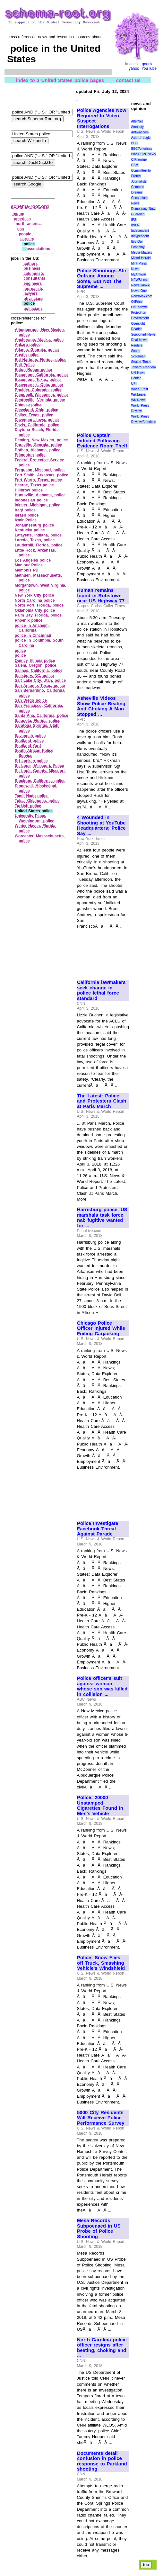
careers (27, 239)
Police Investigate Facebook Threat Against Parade (97, 1528)
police (20, 650)
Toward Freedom (143, 367)
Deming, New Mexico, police (41, 440)
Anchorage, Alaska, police (39, 340)
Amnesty (137, 127)
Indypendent (140, 236)
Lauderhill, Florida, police (39, 545)
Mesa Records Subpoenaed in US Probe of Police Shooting (99, 2228)
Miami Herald (141, 258)
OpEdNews (139, 307)
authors (30, 263)
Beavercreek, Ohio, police (39, 385)
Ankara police (27, 344)
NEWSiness (139, 280)
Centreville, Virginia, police (40, 400)
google (147, 64)
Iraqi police (25, 510)
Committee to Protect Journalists (141, 176)
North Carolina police (35, 600)
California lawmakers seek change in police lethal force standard (101, 990)
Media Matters (141, 252)
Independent (140, 230)
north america (29, 223)
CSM (134, 165)
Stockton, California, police (40, 781)
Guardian (137, 214)
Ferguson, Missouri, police (39, 470)
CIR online (139, 159)
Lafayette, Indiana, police (38, 535)
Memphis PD (27, 570)
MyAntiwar (138, 274)
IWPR (135, 225)
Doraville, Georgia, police (38, 445)
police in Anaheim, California (32, 628)
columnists (33, 273)
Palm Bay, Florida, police (38, 615)
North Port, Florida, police (39, 605)
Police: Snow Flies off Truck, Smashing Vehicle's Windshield (101, 1963)
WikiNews (138, 400)
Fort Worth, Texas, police (38, 480)
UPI (134, 383)
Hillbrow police (29, 490)
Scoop (135, 351)
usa (20, 229)
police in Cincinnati (33, 635)
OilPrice (136, 301)
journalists (33, 288)
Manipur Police (29, 565)
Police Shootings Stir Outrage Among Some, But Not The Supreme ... (101, 278)
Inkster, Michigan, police (37, 505)
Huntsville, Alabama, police (40, 495)
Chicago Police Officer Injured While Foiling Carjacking (101, 1328)
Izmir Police (26, 520)
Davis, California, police (37, 425)
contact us (128, 80)
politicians (32, 308)
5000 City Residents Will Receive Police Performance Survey (100, 2118)
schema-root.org (30, 206)
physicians (33, 298)
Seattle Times (141, 362)
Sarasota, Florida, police (37, 720)
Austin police (27, 355)
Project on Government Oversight (140, 318)
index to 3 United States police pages (60, 80)
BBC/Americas (141, 148)
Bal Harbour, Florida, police (40, 359)
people (25, 234)
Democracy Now (143, 209)
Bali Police (25, 365)
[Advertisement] (103, 404)
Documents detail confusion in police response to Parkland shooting (102, 2461)
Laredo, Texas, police (35, 540)
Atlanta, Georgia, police (37, 349)
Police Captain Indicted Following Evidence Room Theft (102, 440)
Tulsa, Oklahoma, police (37, 800)
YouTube (149, 68)
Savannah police (30, 736)
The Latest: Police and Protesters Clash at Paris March (101, 1101)
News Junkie (140, 285)
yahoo (134, 68)
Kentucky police (30, 530)
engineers (32, 283)
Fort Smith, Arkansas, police (41, 475)
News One (139, 291)
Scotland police (29, 740)
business (31, 268)
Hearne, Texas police (34, 485)
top (146, 2564)
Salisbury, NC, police (34, 675)
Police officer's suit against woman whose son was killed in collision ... (102, 1686)
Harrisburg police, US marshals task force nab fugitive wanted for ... (102, 1217)
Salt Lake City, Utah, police (40, 680)
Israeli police (27, 515)
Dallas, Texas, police (34, 415)
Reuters (136, 345)
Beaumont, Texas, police (38, 379)
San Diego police (31, 700)
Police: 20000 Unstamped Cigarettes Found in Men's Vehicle (100, 1805)
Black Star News (143, 154)
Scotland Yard (28, 745)
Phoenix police (28, 620)
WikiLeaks (138, 394)
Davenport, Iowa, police (37, 420)
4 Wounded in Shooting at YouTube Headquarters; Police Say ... (101, 825)
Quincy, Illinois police (35, 660)
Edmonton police (31, 455)
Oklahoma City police (35, 610)
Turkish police (28, 806)
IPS (133, 219)
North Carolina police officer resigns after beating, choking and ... (102, 2347)
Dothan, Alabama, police (37, 450)
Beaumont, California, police (41, 375)
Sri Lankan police (31, 761)
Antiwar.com (140, 132)
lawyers (30, 293)
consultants (34, 278)
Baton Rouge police (33, 369)
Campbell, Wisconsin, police (41, 394)
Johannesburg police (34, 525)
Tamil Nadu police (31, 796)
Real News (139, 340)
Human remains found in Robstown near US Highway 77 (100, 595)
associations (38, 249)
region (18, 214)
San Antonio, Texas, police (40, 685)
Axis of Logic (140, 138)
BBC (134, 143)
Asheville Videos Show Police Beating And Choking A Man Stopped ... (101, 706)
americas (22, 219)
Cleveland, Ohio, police (36, 410)
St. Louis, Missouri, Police (39, 765)
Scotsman (138, 356)
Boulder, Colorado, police (39, 390)
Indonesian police (31, 500)
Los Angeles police (33, 560)
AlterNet (137, 121)
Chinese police (28, 404)
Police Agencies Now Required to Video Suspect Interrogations (101, 118)
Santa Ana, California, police (41, 715)
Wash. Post (139, 389)
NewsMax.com (141, 296)
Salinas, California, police (39, 670)
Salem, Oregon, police (35, 665)
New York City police (34, 595)
